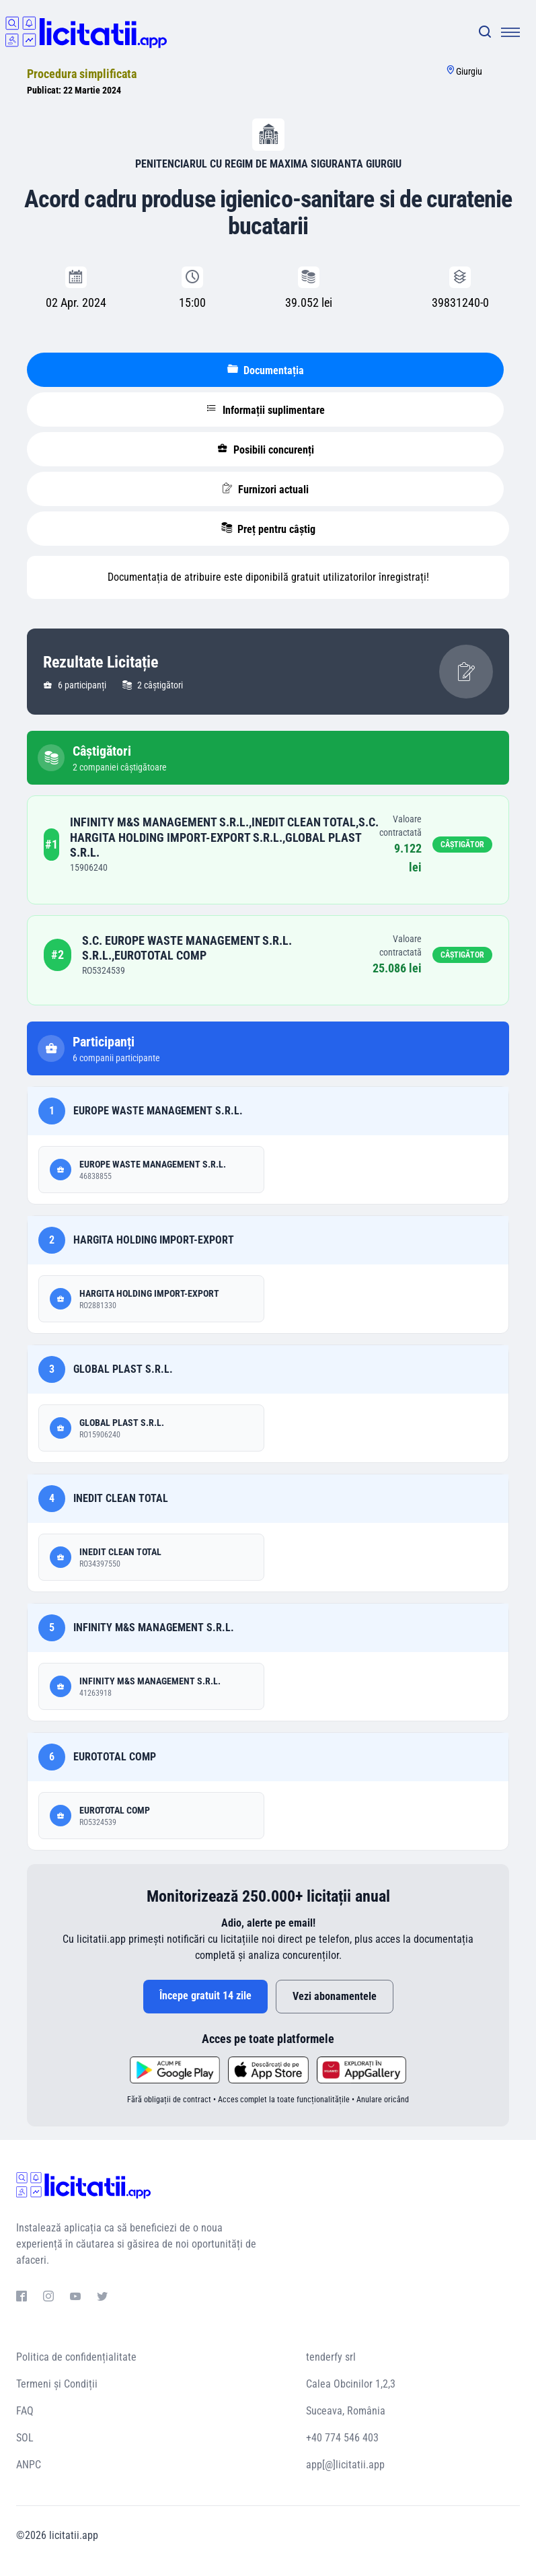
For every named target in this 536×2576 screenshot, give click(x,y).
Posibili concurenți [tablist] (265, 449)
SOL (25, 2437)
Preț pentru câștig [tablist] (268, 529)
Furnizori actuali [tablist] (265, 489)
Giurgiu (469, 71)
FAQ (25, 2410)
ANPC (28, 2464)
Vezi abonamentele (335, 1996)
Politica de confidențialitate (76, 2357)
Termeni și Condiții (57, 2383)
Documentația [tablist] (265, 370)
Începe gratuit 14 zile (205, 1995)
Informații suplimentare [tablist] (265, 410)
